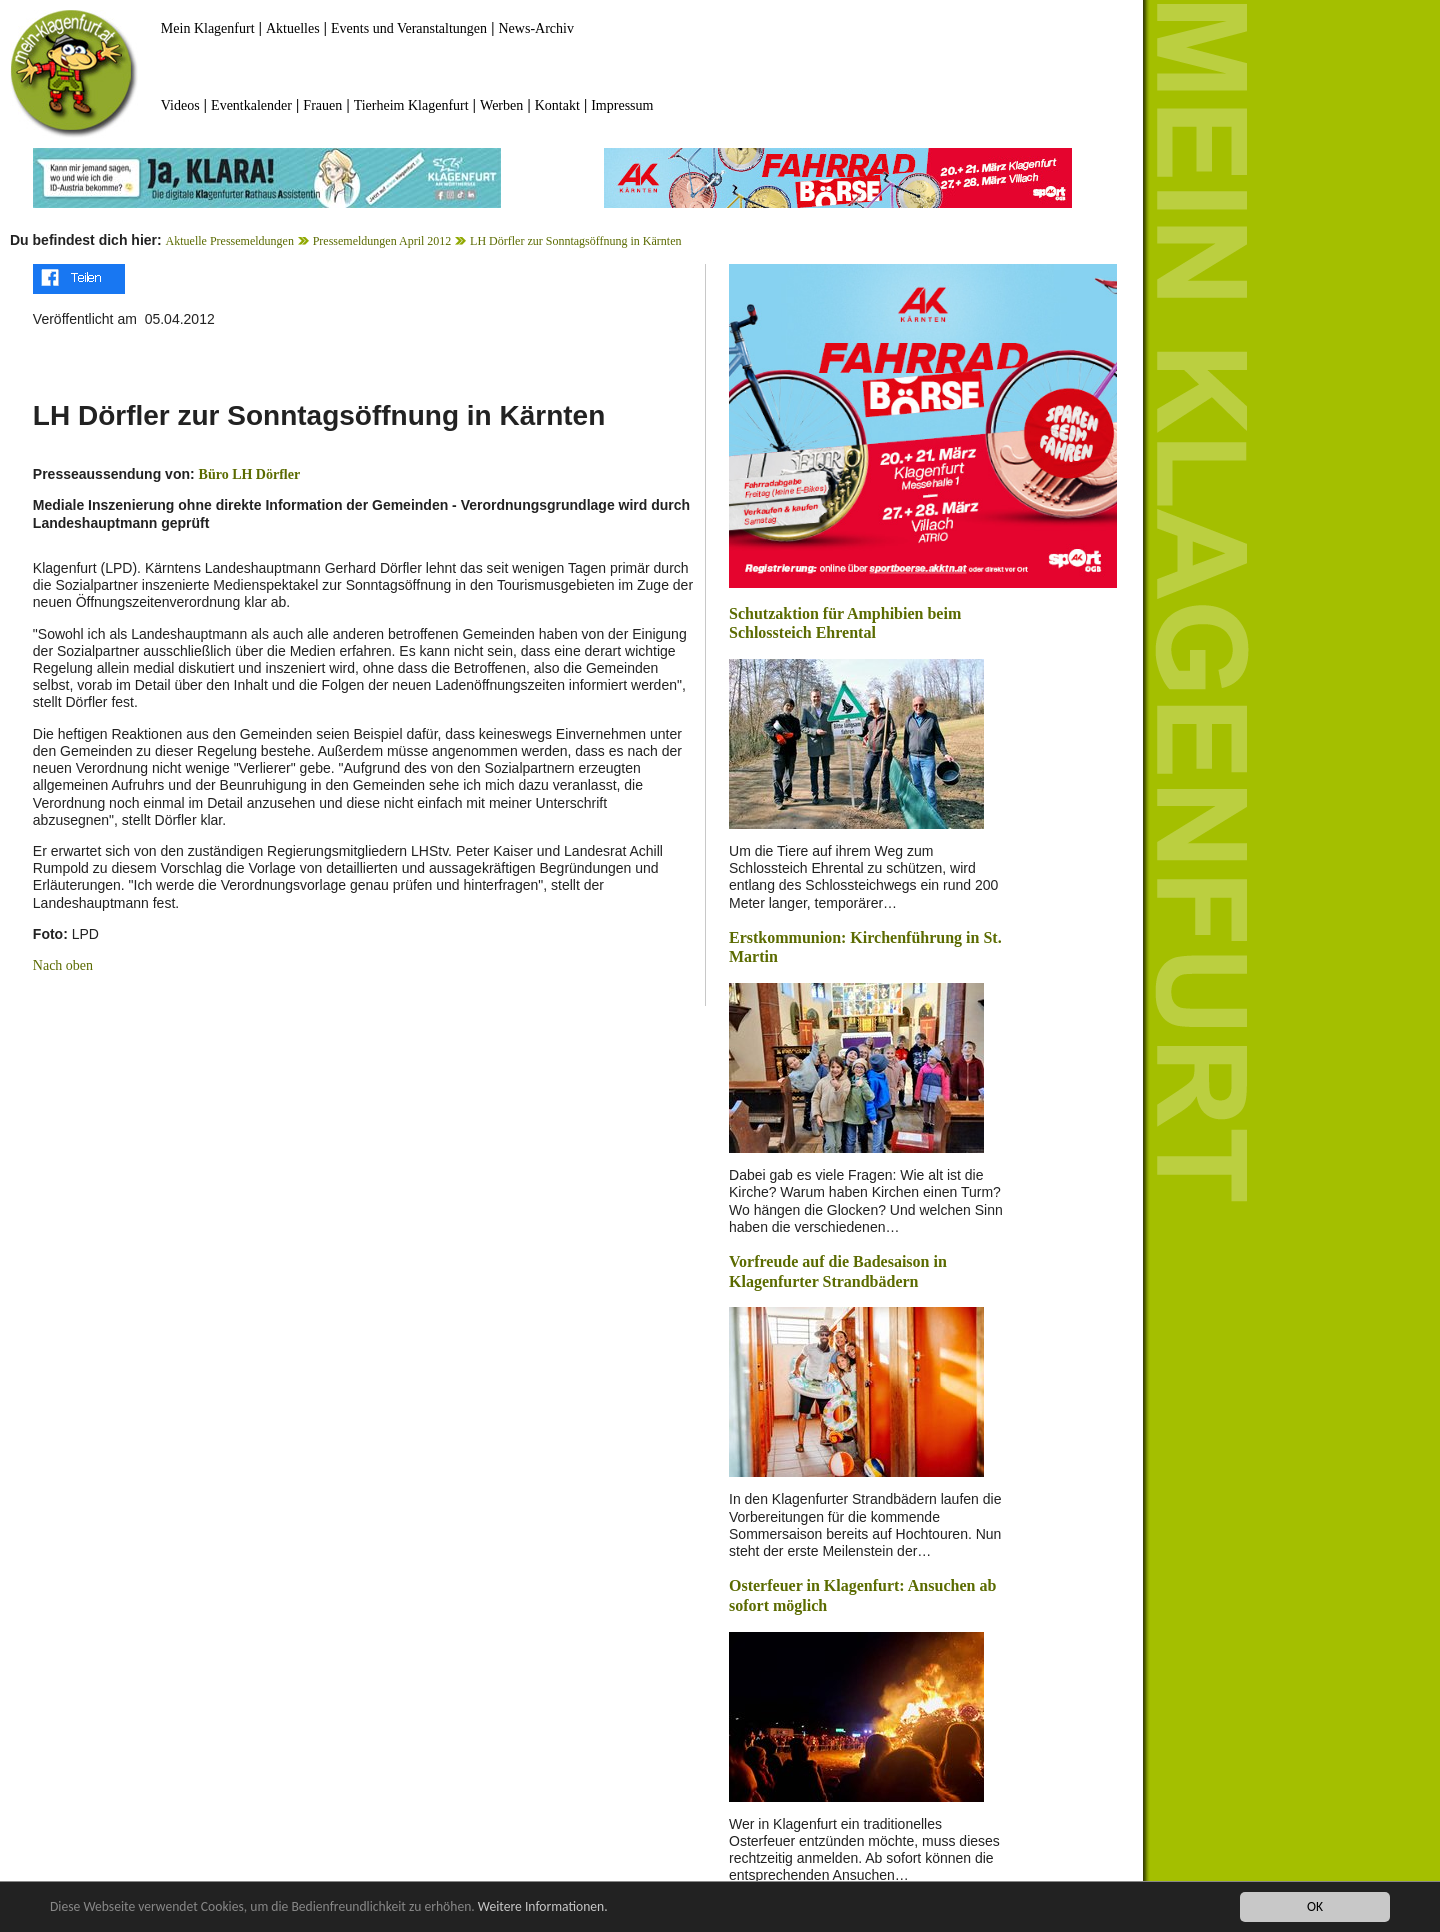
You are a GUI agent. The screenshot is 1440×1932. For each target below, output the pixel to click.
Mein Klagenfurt (208, 28)
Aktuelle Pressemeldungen (230, 241)
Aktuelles (293, 28)
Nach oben (63, 965)
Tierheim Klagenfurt (411, 105)
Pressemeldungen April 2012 (382, 241)
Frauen (322, 105)
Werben (501, 105)
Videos (180, 105)
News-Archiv (536, 28)
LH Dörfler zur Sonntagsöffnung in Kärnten (575, 241)
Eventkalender (251, 105)
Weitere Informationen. (543, 1907)
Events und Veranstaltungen (409, 28)
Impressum (622, 105)
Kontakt (557, 105)
